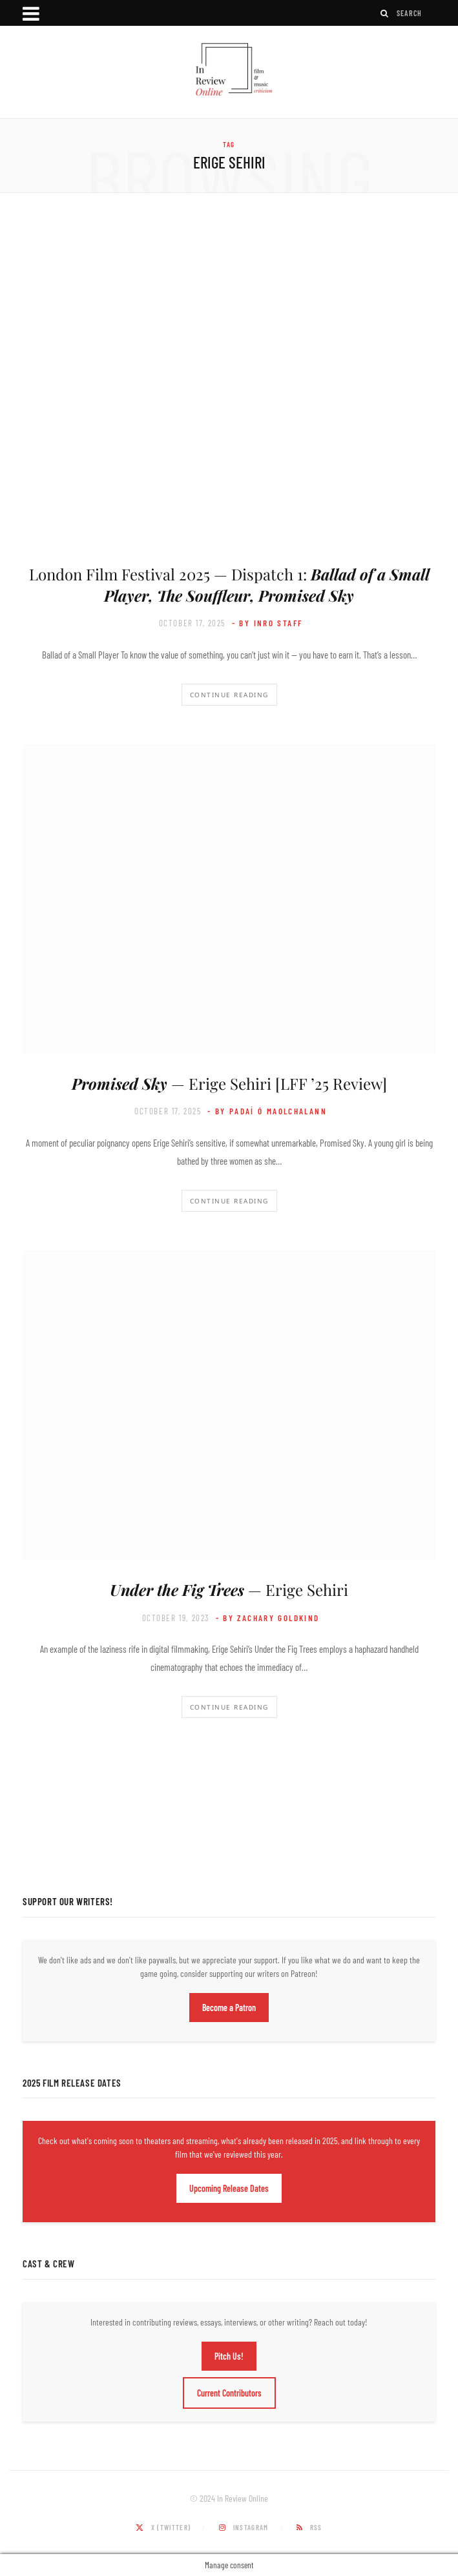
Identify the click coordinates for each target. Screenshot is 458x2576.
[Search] (385, 13)
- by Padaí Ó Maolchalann (267, 1111)
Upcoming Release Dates (229, 2188)
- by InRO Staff (267, 623)
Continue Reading (229, 694)
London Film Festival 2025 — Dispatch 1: (229, 584)
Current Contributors (229, 2392)
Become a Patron (229, 2007)
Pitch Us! (229, 2356)
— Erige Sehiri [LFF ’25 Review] (229, 1083)
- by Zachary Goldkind (268, 1618)
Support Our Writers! (68, 1901)
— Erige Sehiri (229, 1589)
